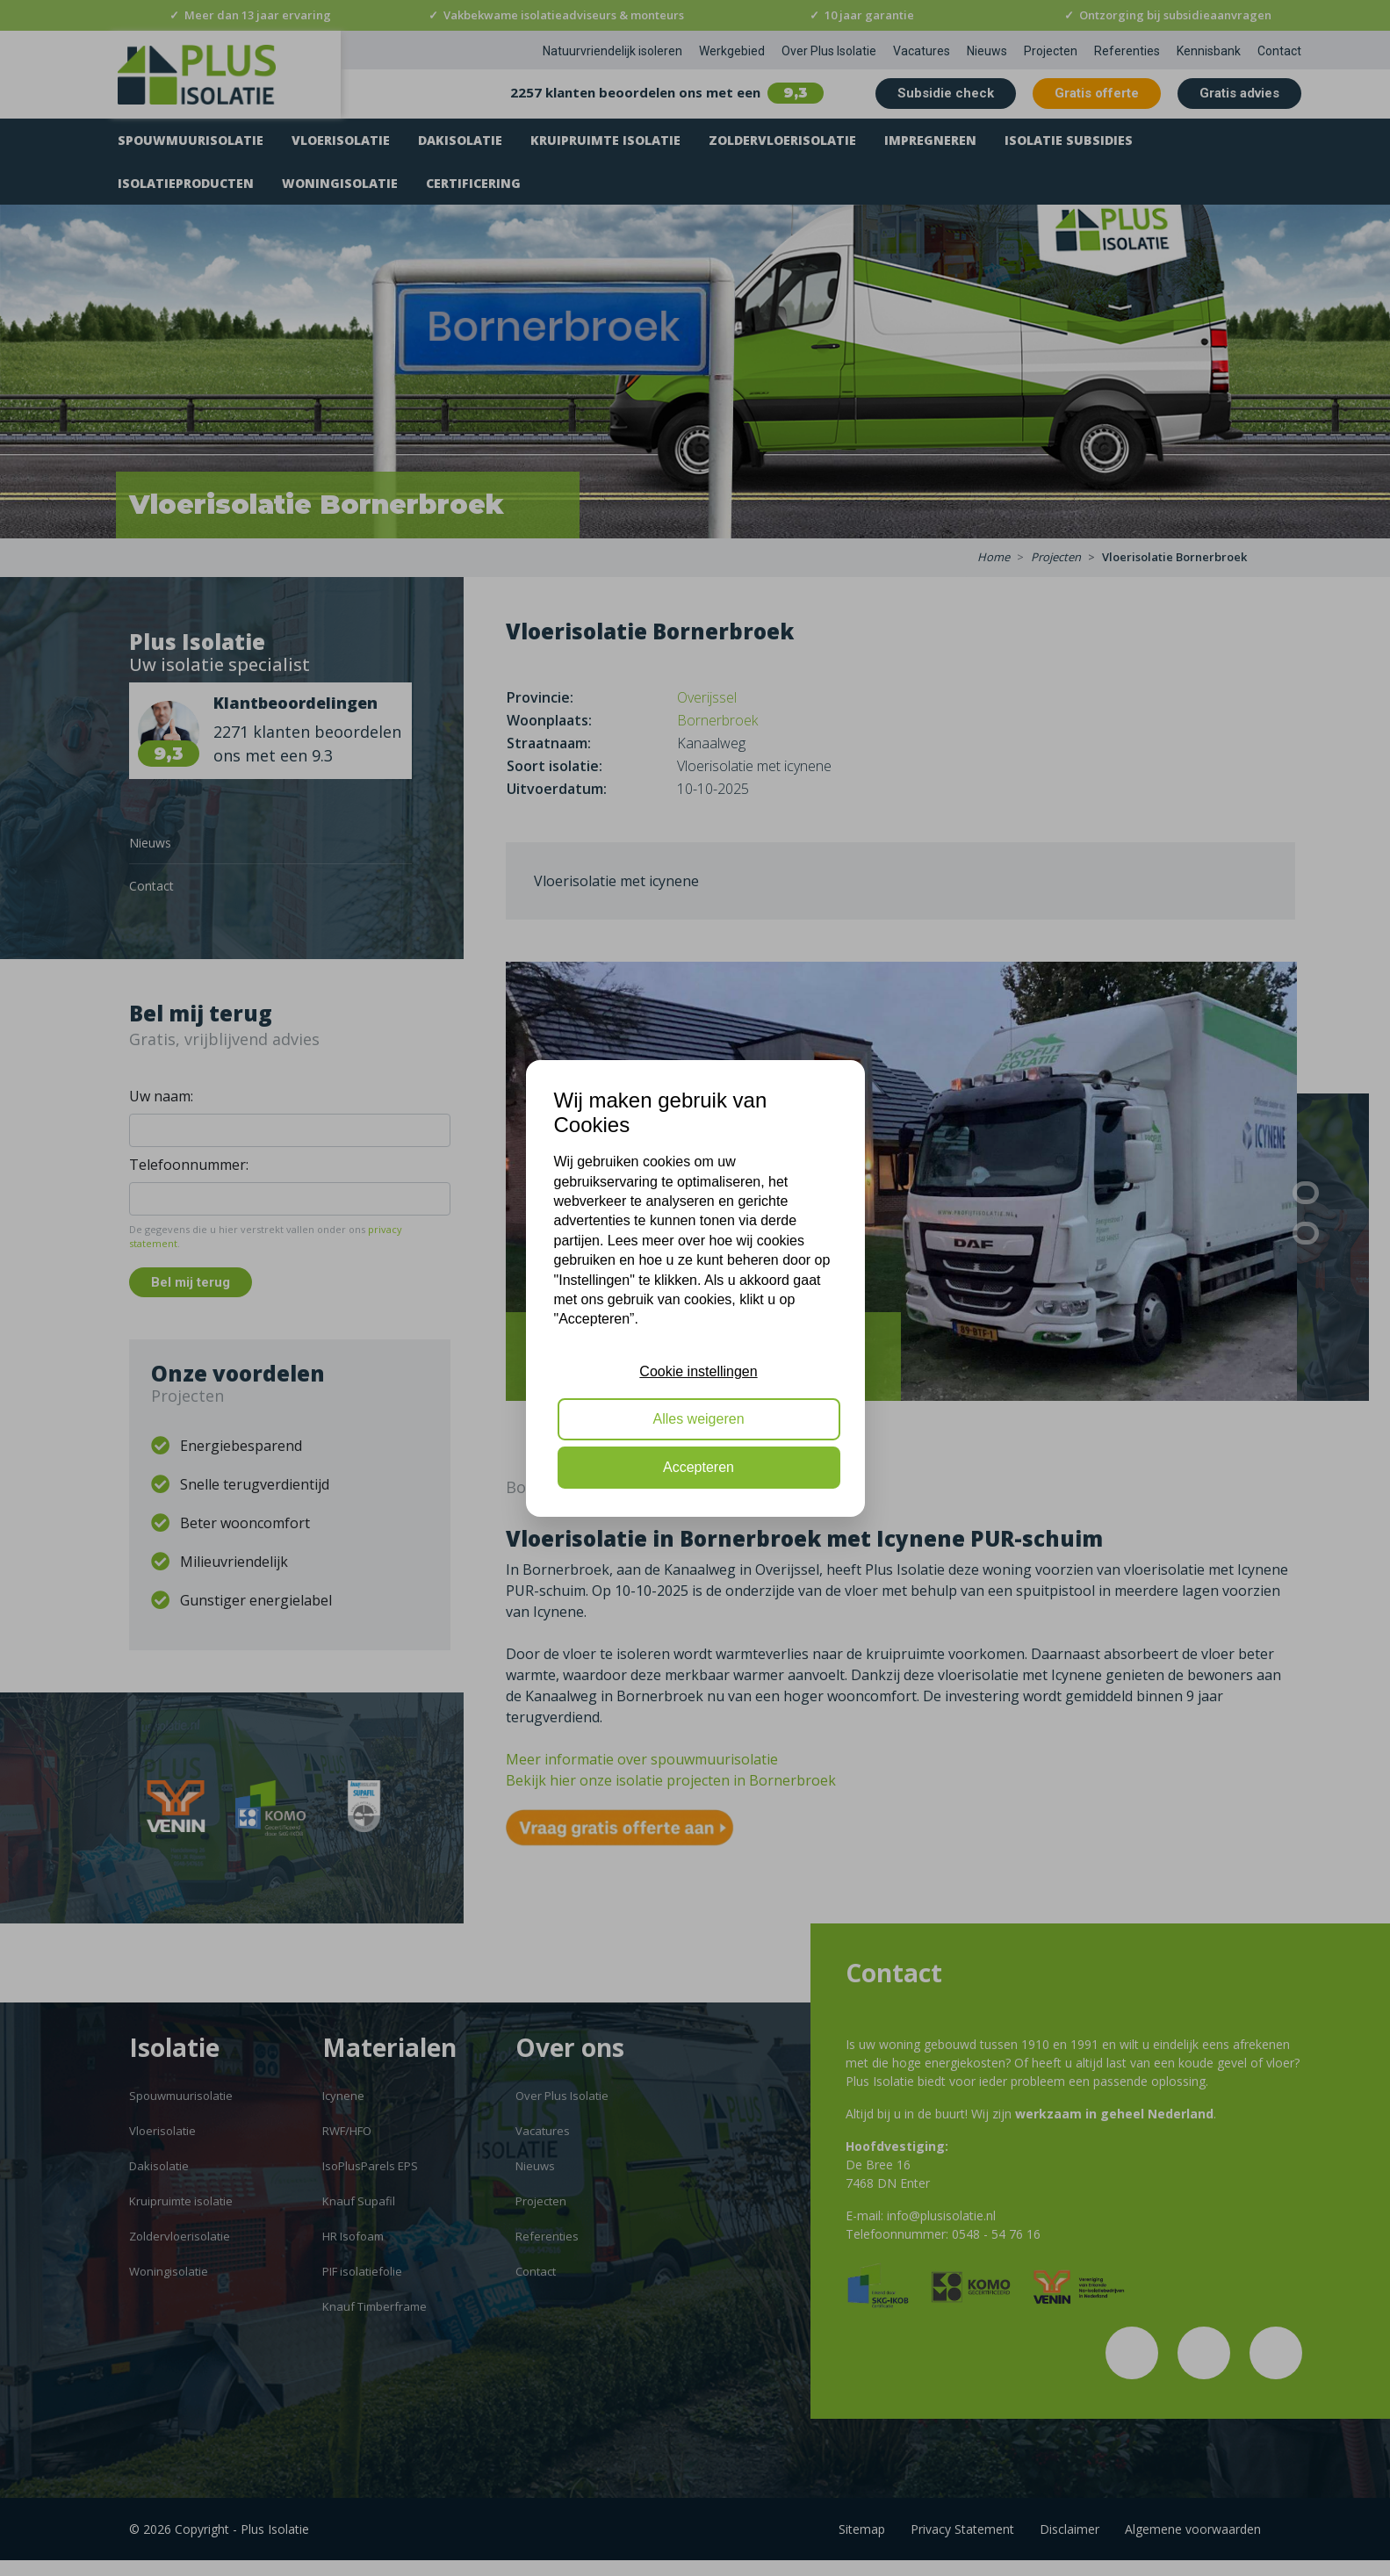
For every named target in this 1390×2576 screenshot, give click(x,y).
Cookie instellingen (698, 1371)
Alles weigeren (698, 1418)
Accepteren (698, 1467)
